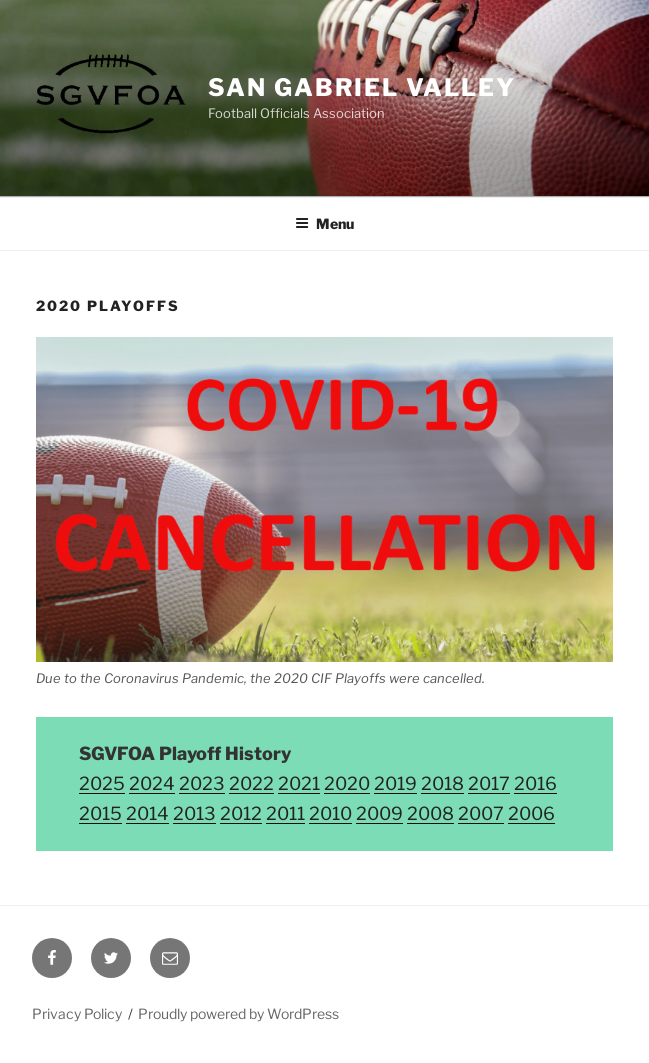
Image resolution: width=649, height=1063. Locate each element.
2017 (489, 783)
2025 (102, 783)
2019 (395, 783)
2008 (430, 813)
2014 (147, 813)
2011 (285, 813)
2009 (379, 813)
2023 (202, 783)
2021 (299, 783)
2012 (241, 813)
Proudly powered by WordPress (238, 1013)
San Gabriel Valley (362, 87)
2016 (535, 783)
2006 (531, 813)
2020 (347, 783)
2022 (251, 783)
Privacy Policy (77, 1013)
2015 (100, 813)
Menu (324, 223)
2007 (481, 813)
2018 (442, 783)
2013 (194, 813)
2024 (152, 783)
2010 (330, 813)
